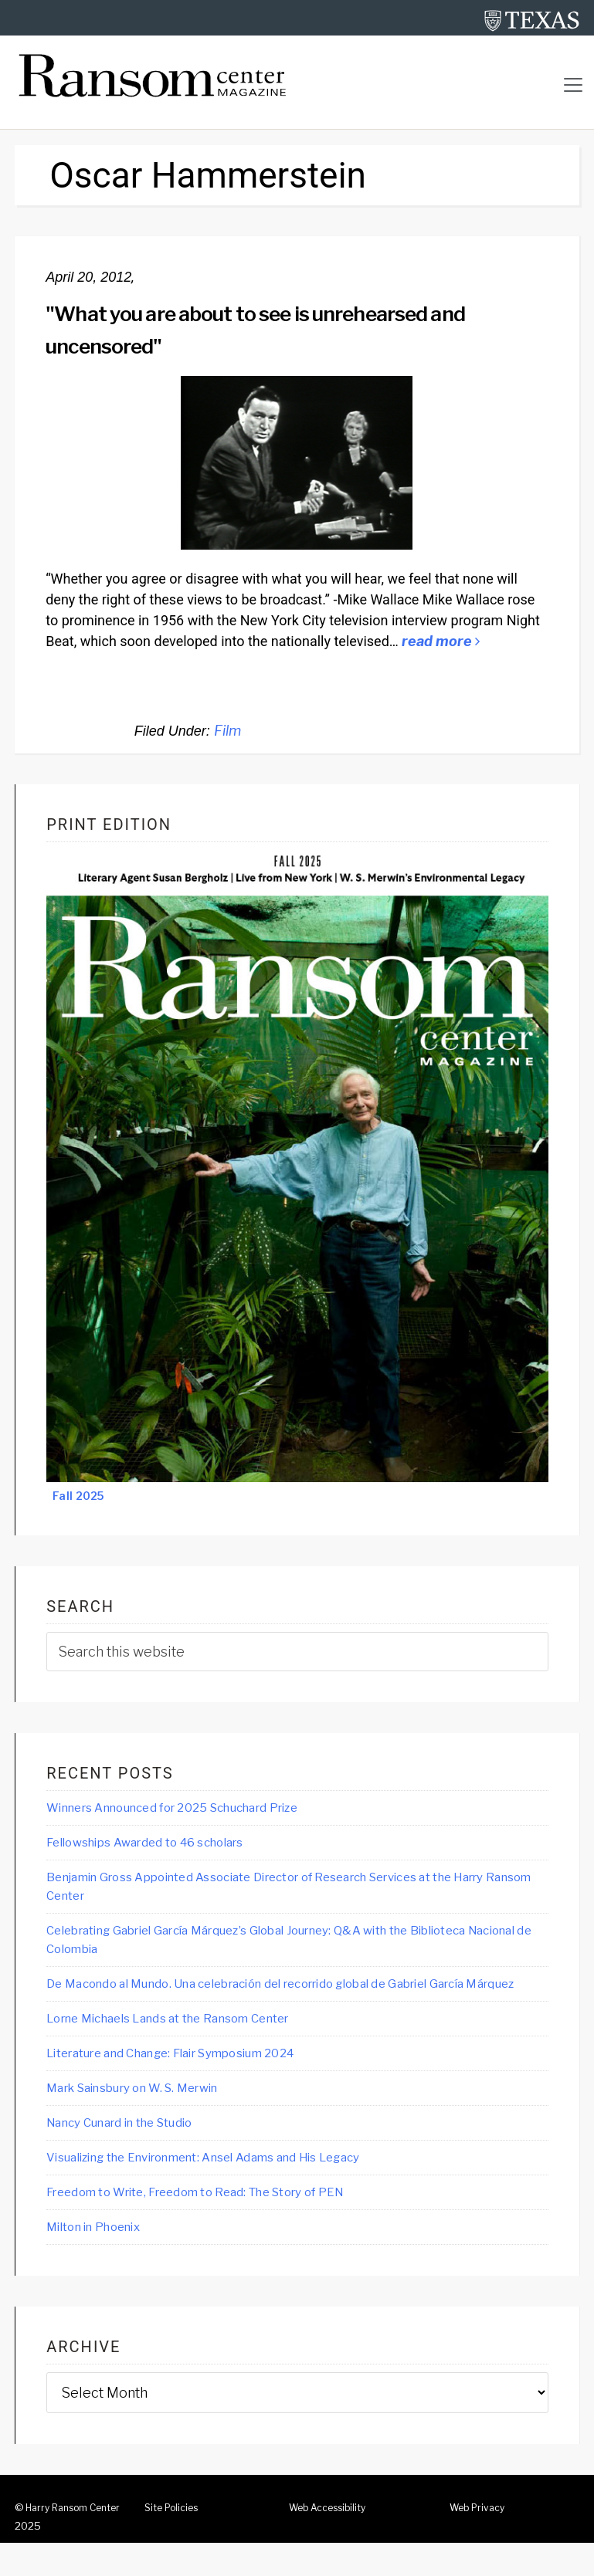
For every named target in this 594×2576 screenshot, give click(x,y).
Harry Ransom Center (79, 2540)
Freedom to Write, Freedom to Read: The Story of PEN (221, 2224)
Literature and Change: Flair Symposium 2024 (193, 2082)
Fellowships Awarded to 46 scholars (162, 1846)
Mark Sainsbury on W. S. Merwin (149, 2117)
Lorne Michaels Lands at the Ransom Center (189, 2046)
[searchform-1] (297, 1654)
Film (227, 734)
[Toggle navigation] (573, 88)
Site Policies (175, 2540)
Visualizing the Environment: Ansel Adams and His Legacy (231, 2188)
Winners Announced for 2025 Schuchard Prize (194, 1811)
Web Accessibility (333, 2540)
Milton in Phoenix (102, 2259)
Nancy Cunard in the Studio (133, 2153)
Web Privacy (480, 2540)
